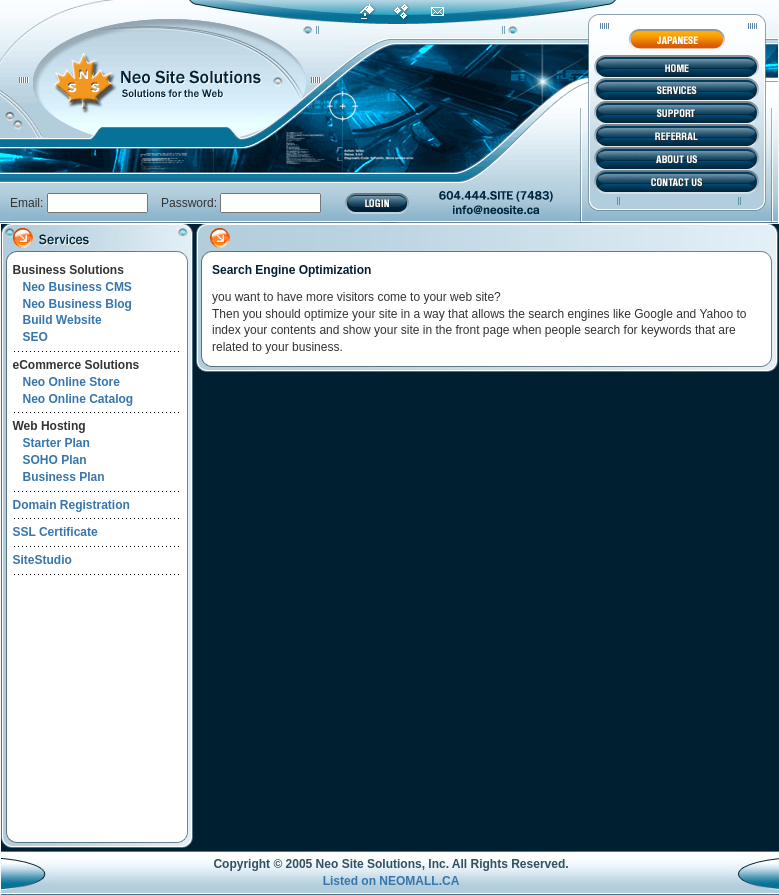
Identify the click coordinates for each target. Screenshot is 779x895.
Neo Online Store (71, 382)
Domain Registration (71, 505)
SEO (35, 337)
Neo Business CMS (77, 287)
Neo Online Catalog (78, 399)
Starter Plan (56, 443)
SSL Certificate (55, 532)
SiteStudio (42, 560)
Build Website (62, 320)
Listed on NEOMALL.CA (391, 881)
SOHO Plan (55, 460)
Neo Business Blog (77, 304)
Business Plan (64, 477)
